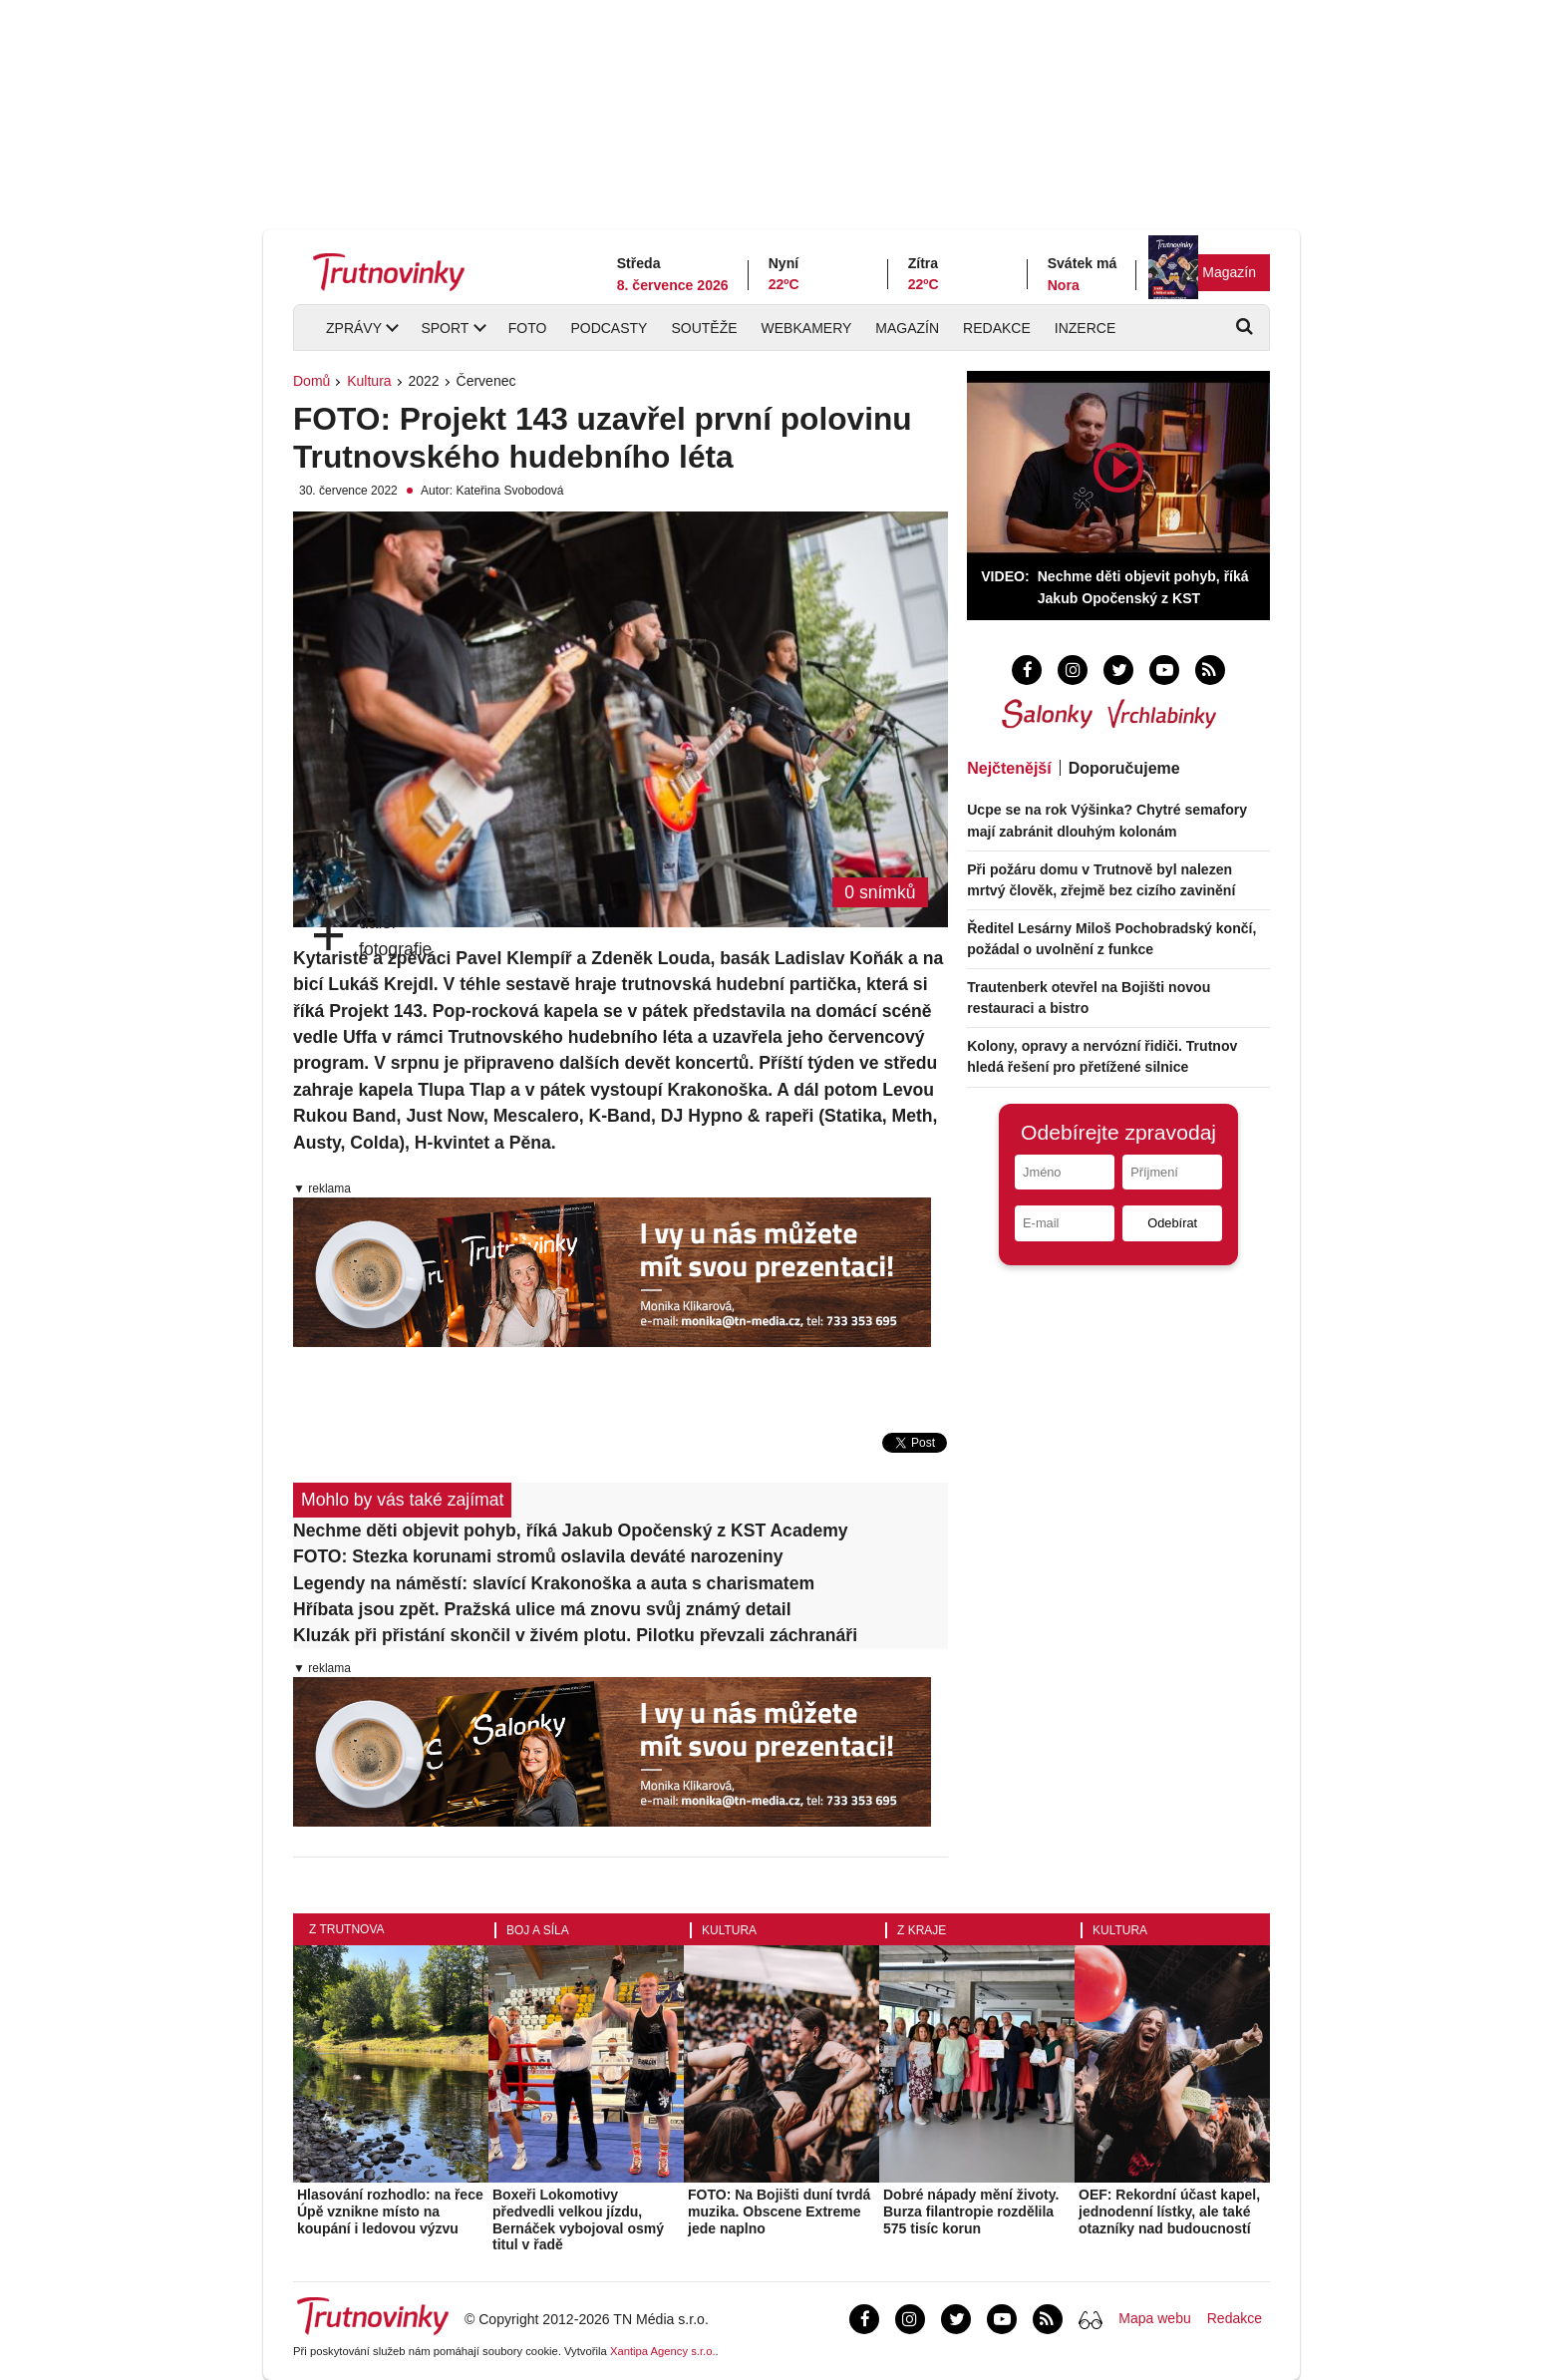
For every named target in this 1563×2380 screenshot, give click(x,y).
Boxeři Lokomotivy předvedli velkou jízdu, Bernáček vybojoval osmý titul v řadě (578, 2219)
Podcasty (608, 328)
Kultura (369, 381)
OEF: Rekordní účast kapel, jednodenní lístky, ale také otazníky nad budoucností (1169, 2211)
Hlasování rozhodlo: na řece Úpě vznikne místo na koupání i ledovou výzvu (390, 2211)
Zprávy (354, 328)
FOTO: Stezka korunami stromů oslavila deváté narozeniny (537, 1556)
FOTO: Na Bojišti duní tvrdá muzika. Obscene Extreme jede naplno (779, 2211)
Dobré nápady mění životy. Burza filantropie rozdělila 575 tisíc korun (971, 2211)
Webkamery (807, 328)
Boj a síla (537, 1930)
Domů (311, 381)
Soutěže (704, 328)
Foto (527, 328)
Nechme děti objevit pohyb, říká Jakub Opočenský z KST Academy (570, 1530)
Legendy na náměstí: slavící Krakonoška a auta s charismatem (553, 1583)
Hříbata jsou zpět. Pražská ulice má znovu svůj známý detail (542, 1609)
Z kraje (921, 1930)
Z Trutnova (347, 1929)
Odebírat (1172, 1222)
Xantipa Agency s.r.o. (663, 2351)
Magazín (1229, 272)
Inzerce (1085, 328)
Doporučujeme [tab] (1124, 768)
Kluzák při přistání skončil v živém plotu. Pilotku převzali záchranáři (575, 1635)
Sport (445, 328)
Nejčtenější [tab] (1009, 768)
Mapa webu (1154, 2318)
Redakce (997, 328)
